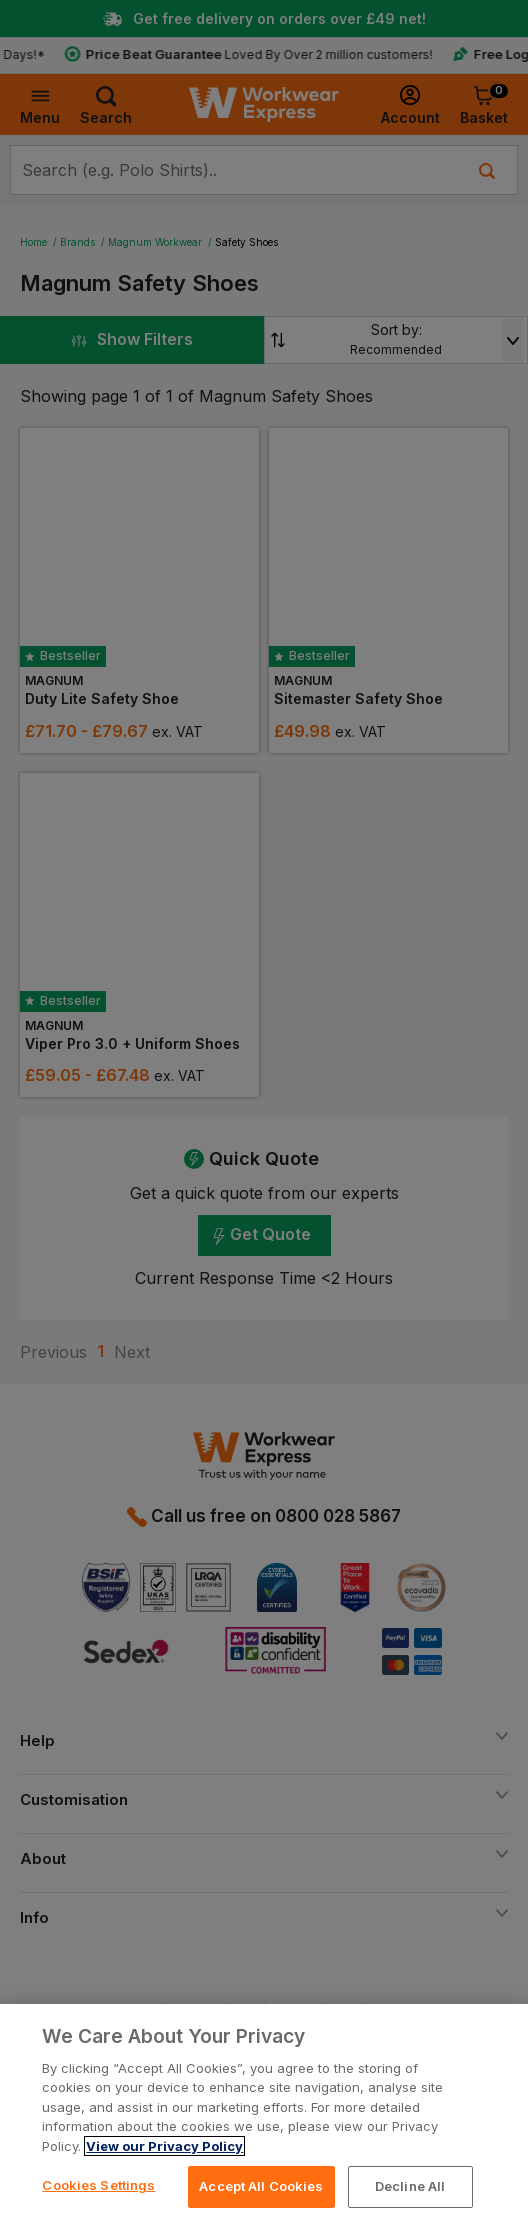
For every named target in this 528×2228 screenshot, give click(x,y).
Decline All (410, 2186)
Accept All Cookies (261, 2186)
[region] (264, 2116)
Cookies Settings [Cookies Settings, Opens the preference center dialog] (98, 2185)
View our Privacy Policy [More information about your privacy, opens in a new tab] (164, 2146)
